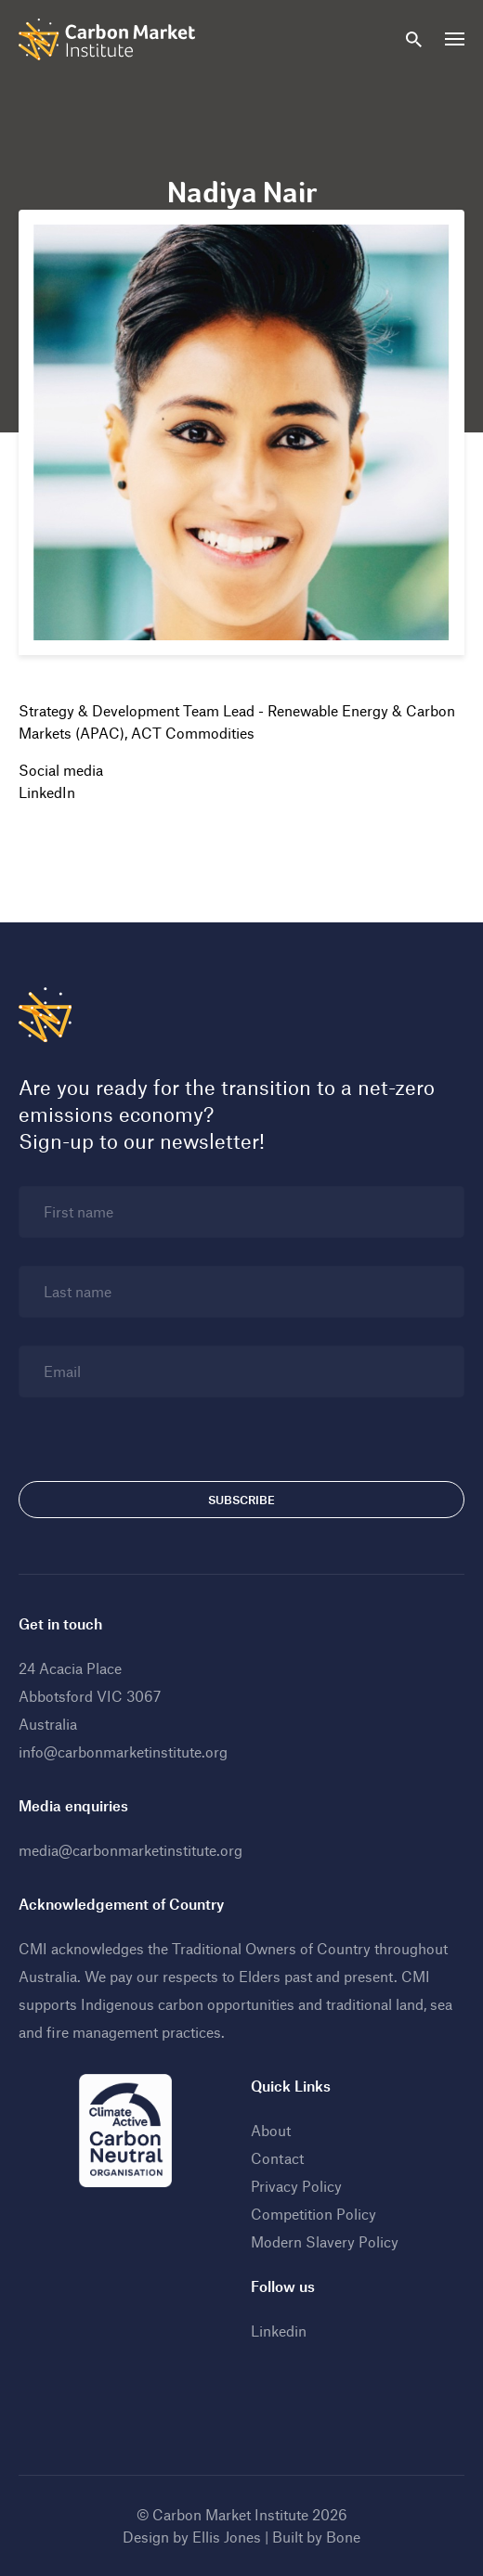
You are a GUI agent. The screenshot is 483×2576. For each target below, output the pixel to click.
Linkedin (279, 2330)
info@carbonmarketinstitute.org (123, 1751)
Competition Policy (313, 2213)
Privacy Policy (296, 2186)
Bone (343, 2536)
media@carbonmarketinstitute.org (130, 1850)
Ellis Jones (226, 2536)
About (271, 2130)
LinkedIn (47, 792)
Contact (277, 2158)
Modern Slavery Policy (324, 2241)
